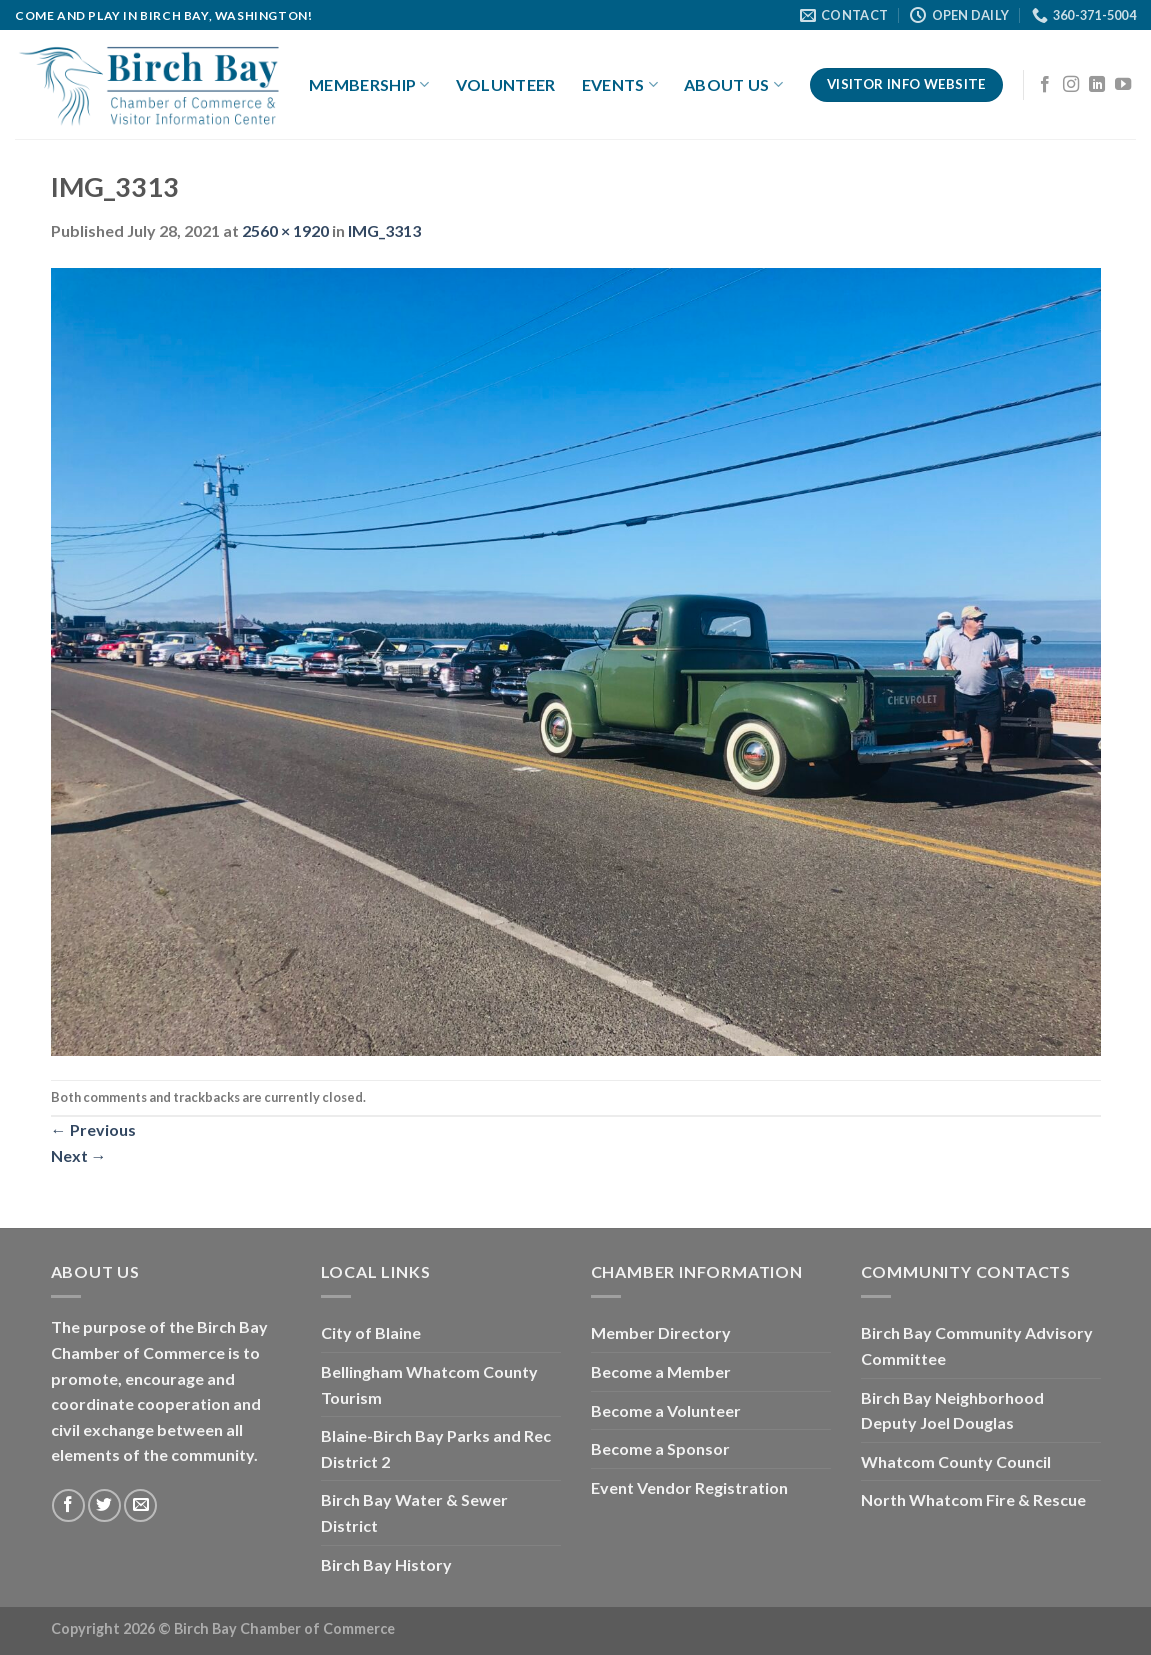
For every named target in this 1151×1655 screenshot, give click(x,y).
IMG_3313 (384, 230)
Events (620, 85)
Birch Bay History (386, 1564)
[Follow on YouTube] (1123, 85)
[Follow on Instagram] (1071, 85)
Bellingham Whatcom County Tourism (429, 1384)
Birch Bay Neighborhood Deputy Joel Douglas (952, 1410)
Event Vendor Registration (689, 1487)
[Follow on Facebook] (1045, 85)
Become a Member (661, 1371)
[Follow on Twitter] (104, 1505)
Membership (369, 85)
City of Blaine (371, 1332)
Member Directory (661, 1332)
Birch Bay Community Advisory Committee (977, 1345)
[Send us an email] (140, 1505)
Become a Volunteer (666, 1410)
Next (79, 1155)
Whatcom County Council (956, 1461)
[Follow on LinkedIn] (1097, 85)
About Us (733, 85)
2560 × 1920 (285, 230)
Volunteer (506, 84)
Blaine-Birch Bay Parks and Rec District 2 (436, 1448)
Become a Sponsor (660, 1448)
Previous (93, 1129)
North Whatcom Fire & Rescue (973, 1499)
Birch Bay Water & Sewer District (414, 1512)
